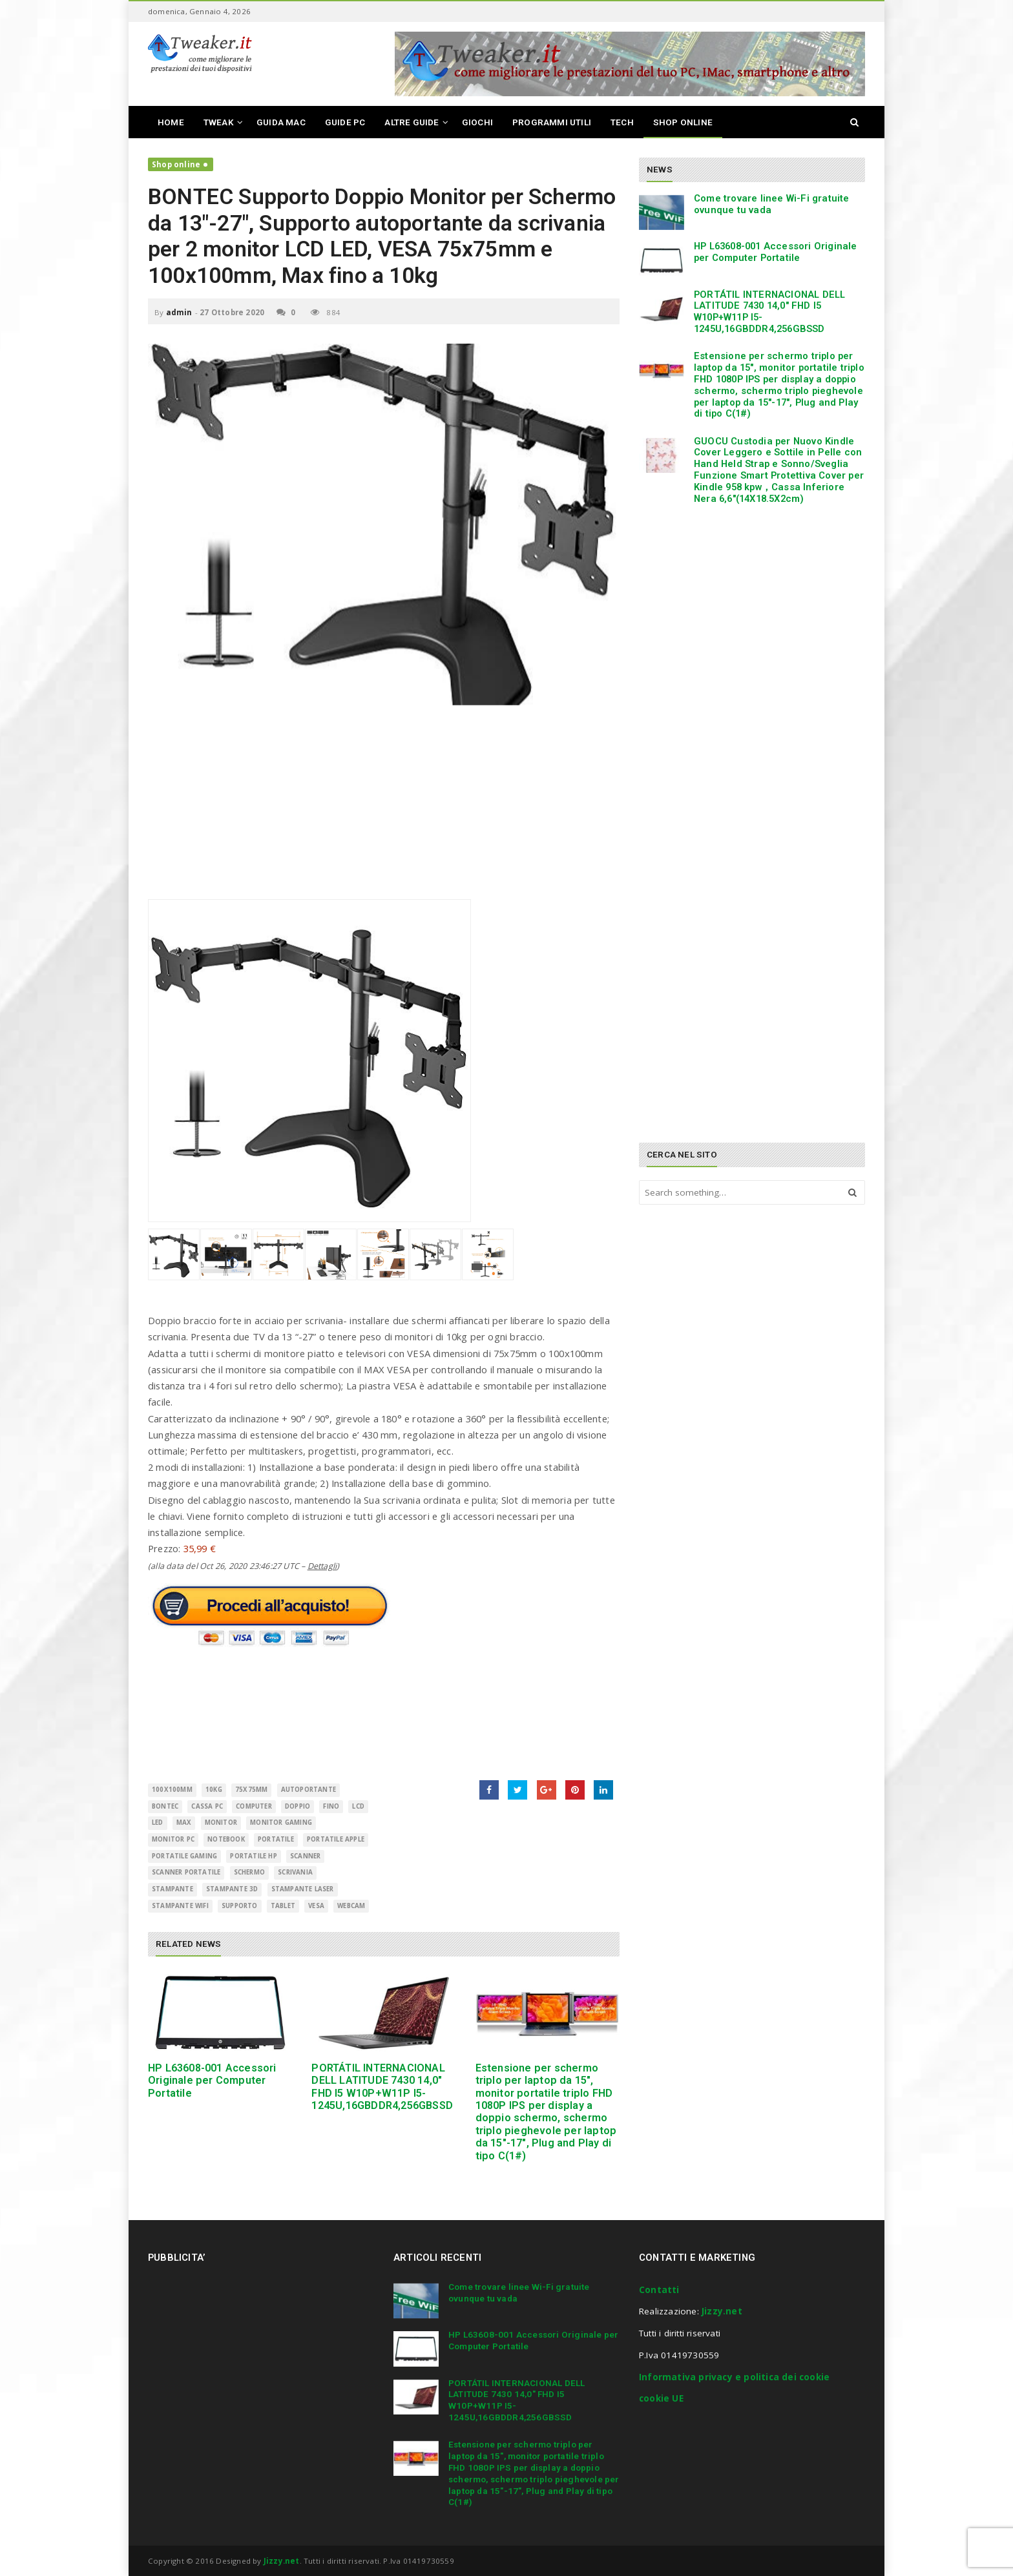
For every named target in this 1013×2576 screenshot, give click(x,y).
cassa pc (207, 1806)
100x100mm (172, 1789)
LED (157, 1822)
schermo (249, 1872)
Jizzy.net (722, 2311)
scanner (305, 1856)
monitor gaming (281, 1822)
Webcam (351, 1906)
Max (184, 1822)
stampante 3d (232, 1889)
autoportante (308, 1789)
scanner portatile (186, 1872)
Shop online (176, 164)
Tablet (283, 1906)
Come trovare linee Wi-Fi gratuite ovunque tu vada (772, 204)
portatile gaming (184, 1856)
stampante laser (302, 1889)
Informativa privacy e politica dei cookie (734, 2377)
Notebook (226, 1839)
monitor (221, 1822)
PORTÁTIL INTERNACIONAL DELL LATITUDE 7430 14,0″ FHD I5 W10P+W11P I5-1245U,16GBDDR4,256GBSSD (382, 2087)
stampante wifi (180, 1906)
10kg (213, 1789)
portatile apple (335, 1839)
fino (331, 1806)
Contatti (659, 2290)
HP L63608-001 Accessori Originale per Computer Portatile (212, 2080)
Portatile (276, 1839)
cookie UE (661, 2398)
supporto (240, 1906)
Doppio (297, 1806)
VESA (316, 1906)
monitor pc (173, 1839)
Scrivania (295, 1872)
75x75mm (251, 1789)
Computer (254, 1806)
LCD (358, 1806)
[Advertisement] (384, 808)
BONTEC (165, 1806)
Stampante (172, 1889)
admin (179, 312)
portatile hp (253, 1856)
